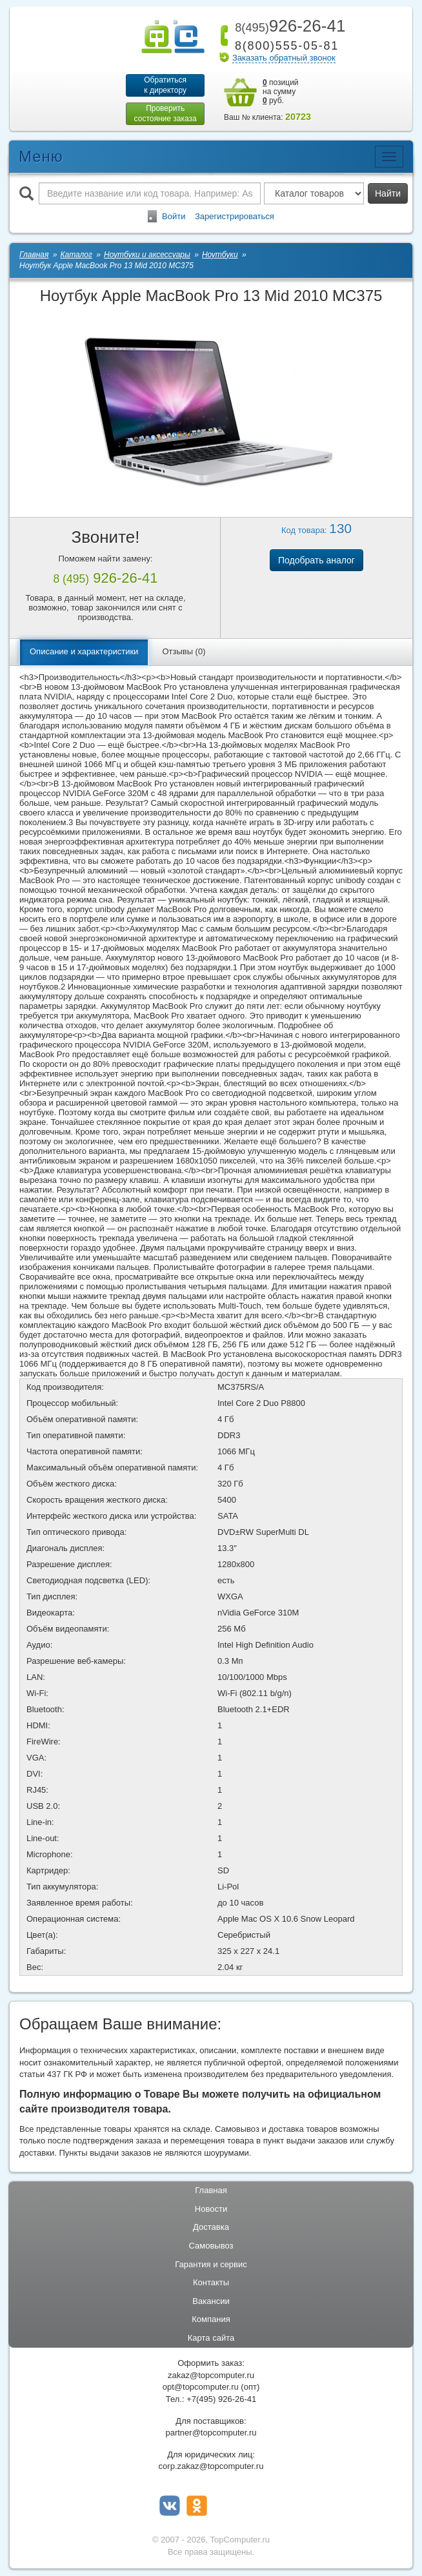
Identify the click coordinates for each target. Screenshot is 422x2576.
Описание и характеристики (84, 653)
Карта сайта (211, 2339)
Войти (173, 217)
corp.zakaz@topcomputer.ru (211, 2468)
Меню (41, 157)
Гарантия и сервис (211, 2265)
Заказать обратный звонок (284, 58)
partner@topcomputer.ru (210, 2434)
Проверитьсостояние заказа (164, 114)
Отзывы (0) (183, 653)
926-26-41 (287, 25)
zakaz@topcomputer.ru (211, 2376)
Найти (388, 195)
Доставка (211, 2229)
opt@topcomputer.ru (201, 2389)
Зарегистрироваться (234, 217)
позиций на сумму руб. (281, 91)
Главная (210, 2192)
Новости (211, 2210)
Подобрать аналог (316, 562)
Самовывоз (211, 2247)
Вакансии (210, 2302)
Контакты (211, 2283)
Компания (211, 2320)
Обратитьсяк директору (164, 85)
